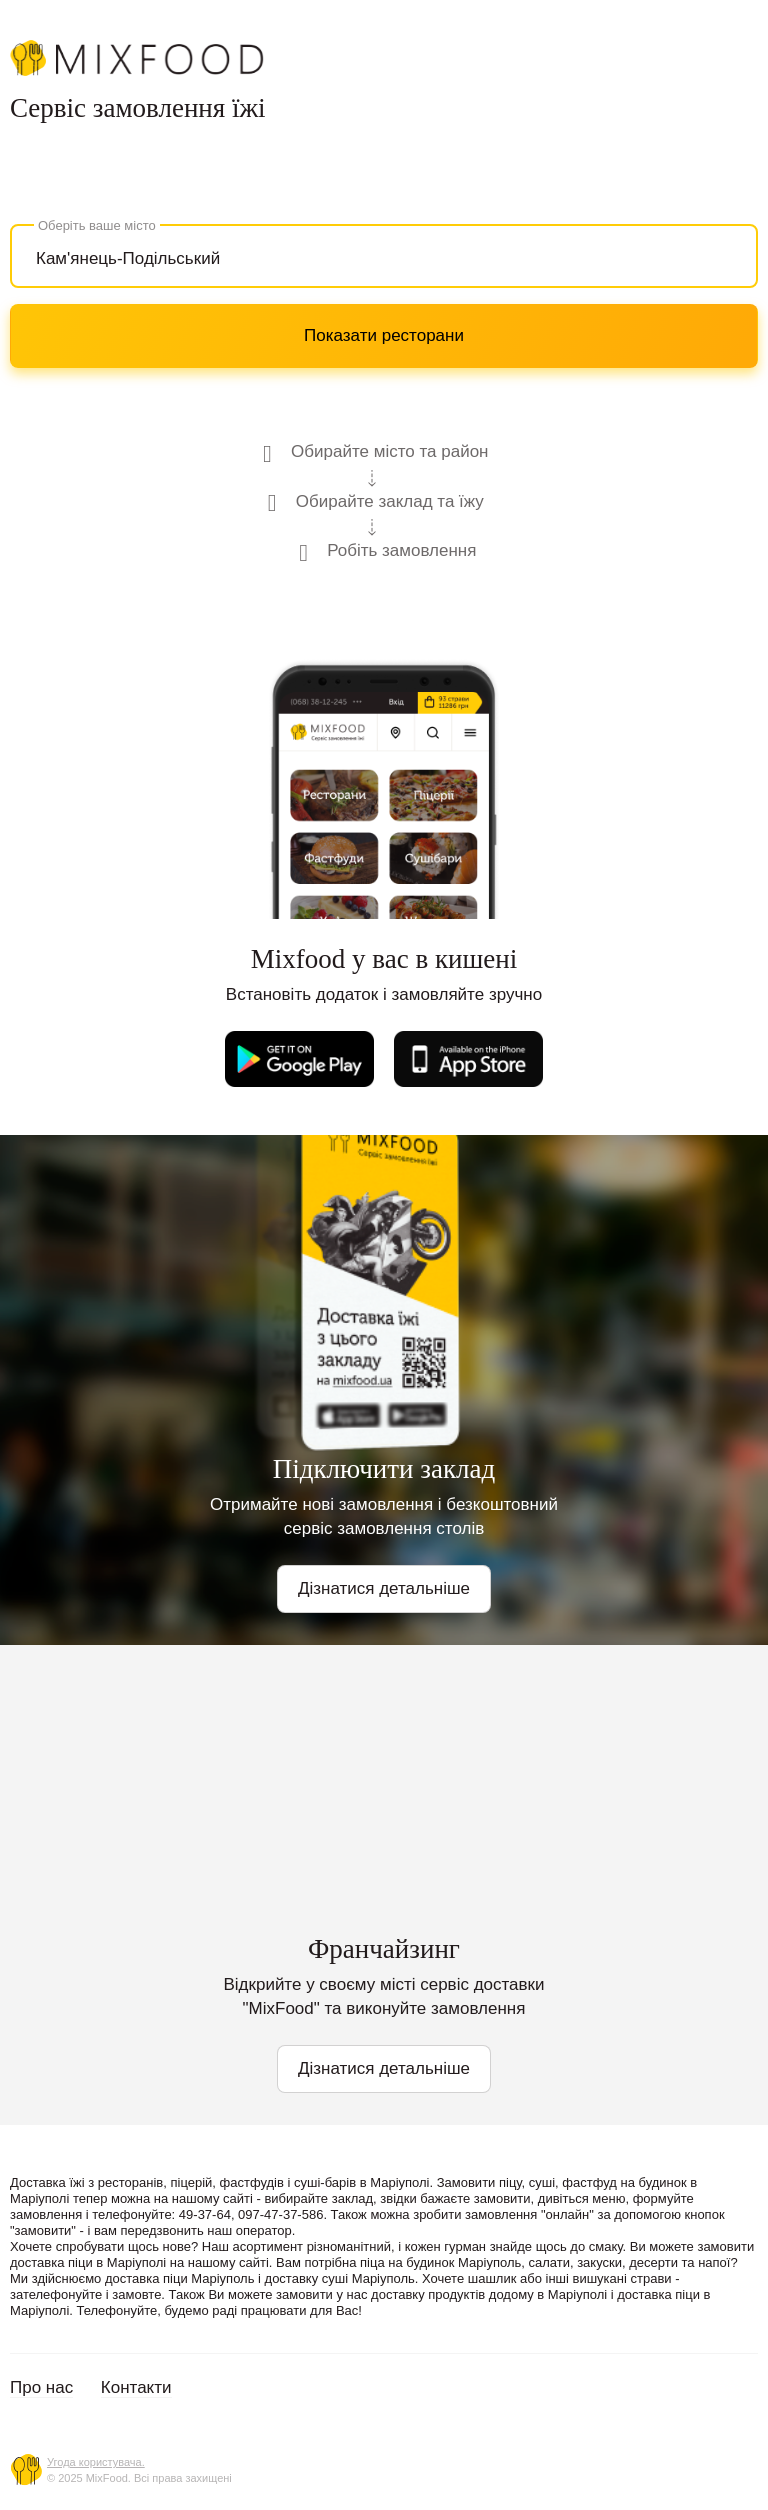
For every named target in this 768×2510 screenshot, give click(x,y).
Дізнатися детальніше (384, 1588)
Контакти (136, 2387)
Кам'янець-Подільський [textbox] (128, 258)
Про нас (41, 2387)
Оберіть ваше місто (97, 225)
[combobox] (384, 256)
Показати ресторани (384, 335)
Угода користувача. (96, 2462)
